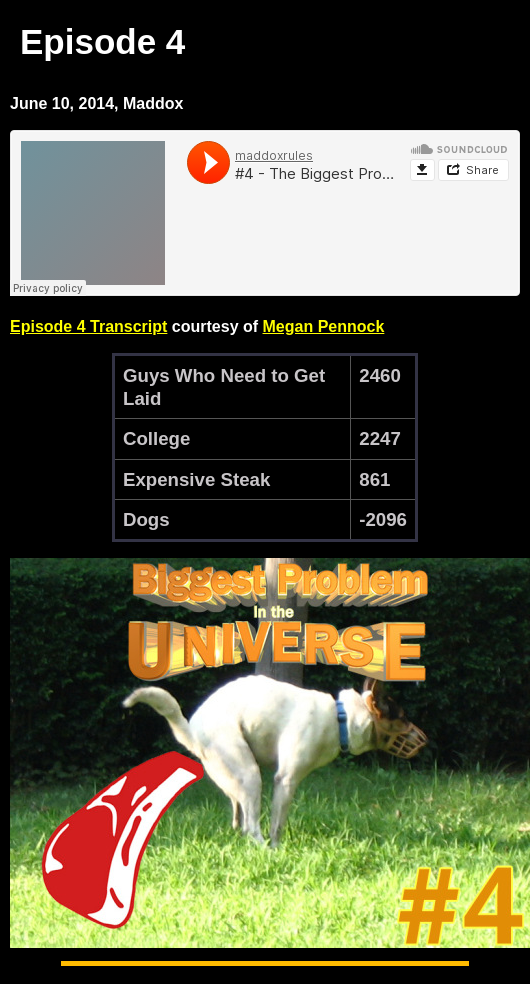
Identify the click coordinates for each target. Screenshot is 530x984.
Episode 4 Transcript (88, 326)
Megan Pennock (324, 326)
